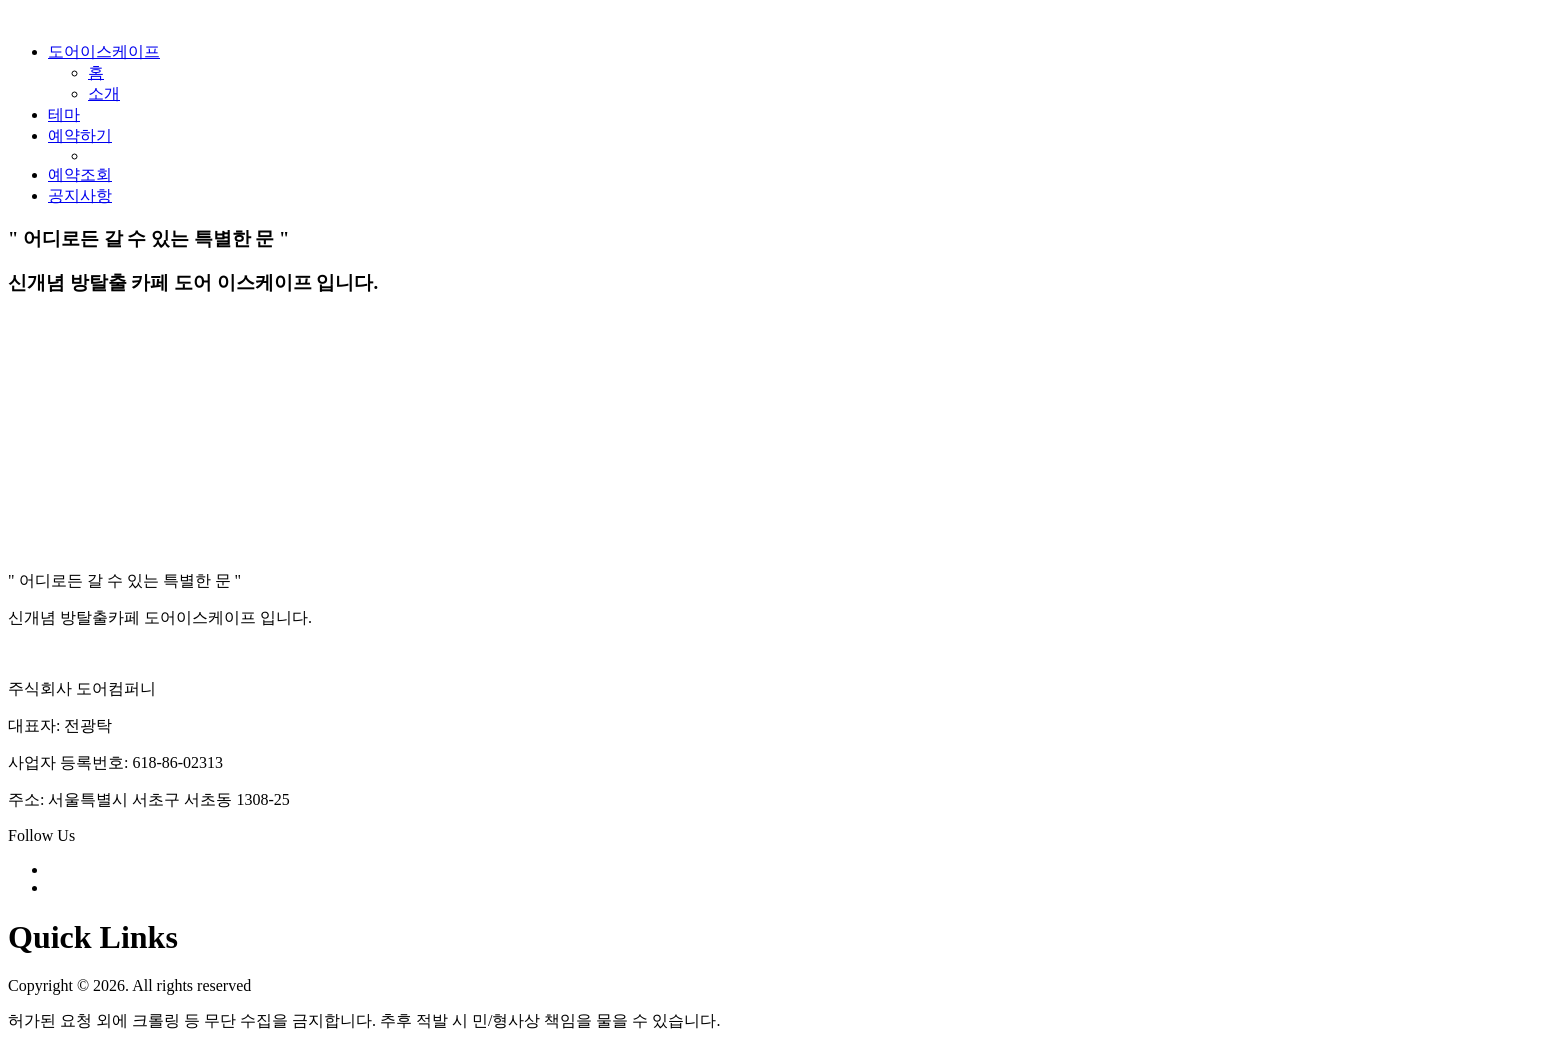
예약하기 (80, 135)
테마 (64, 114)
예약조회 (80, 174)
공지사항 (80, 195)
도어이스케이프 (104, 51)
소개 (104, 93)
